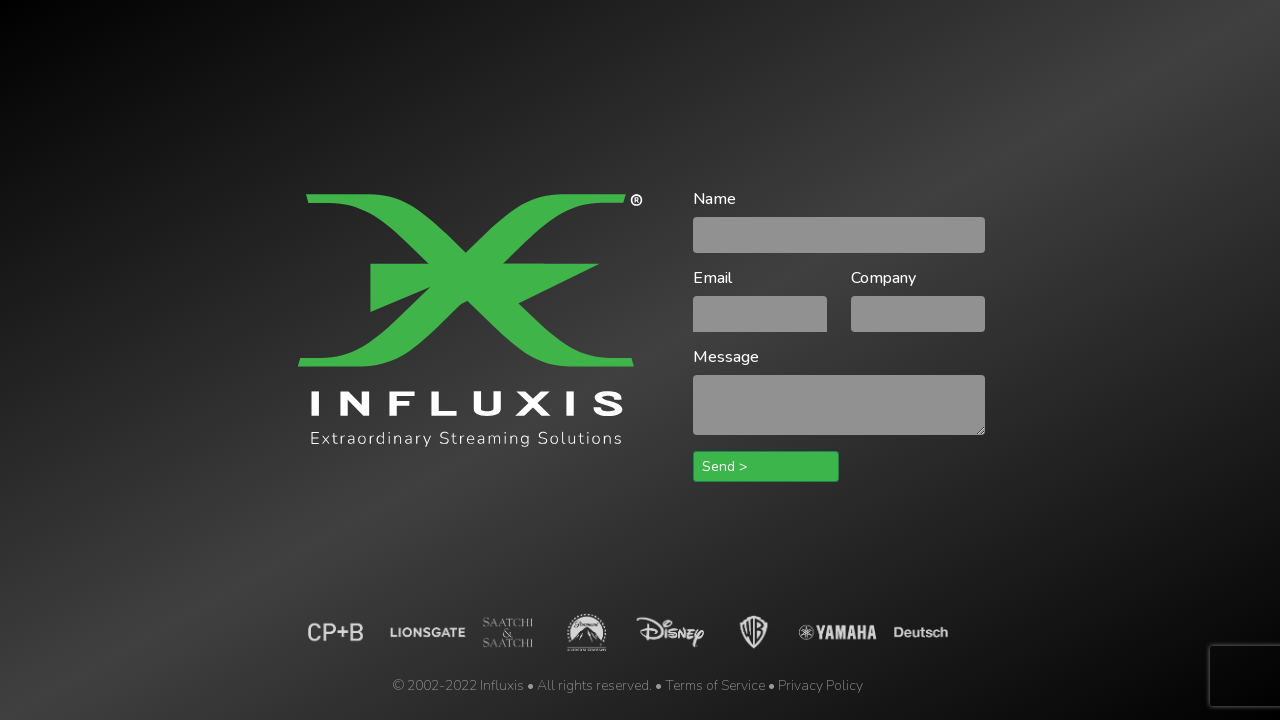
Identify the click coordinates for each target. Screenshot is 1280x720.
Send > (724, 466)
